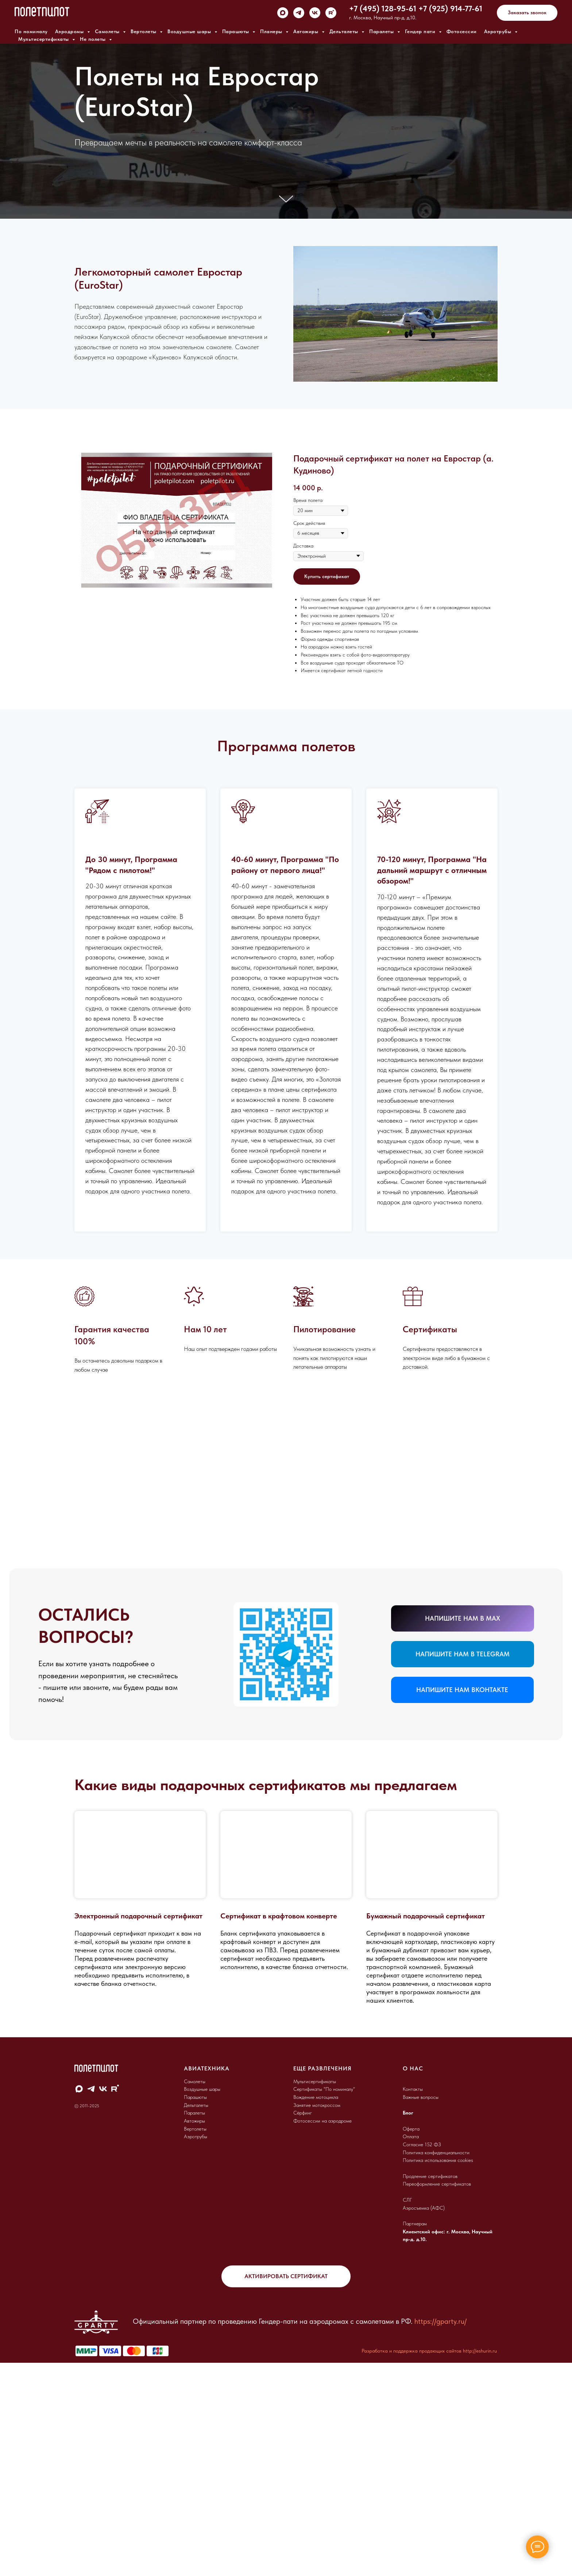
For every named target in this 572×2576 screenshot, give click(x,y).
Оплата (411, 2350)
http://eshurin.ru (480, 2565)
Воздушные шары (190, 31)
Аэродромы (70, 31)
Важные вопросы (420, 2311)
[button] (527, 13)
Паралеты (382, 31)
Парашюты (236, 31)
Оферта (411, 2343)
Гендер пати (421, 31)
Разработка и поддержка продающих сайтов (411, 2565)
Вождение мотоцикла (315, 2311)
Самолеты (108, 31)
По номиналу (31, 31)
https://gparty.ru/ (440, 2535)
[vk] (314, 12)
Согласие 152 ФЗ (422, 2358)
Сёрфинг (302, 2327)
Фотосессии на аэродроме (322, 2335)
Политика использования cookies (438, 2374)
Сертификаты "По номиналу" (324, 2303)
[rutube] (330, 12)
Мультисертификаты (44, 39)
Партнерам (415, 2437)
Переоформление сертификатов (437, 2398)
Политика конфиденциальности (436, 2366)
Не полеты (93, 39)
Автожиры (306, 31)
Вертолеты (144, 31)
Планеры (272, 31)
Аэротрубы (498, 31)
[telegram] (298, 12)
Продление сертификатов (430, 2390)
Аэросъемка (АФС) (424, 2422)
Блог (408, 2327)
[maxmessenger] (282, 12)
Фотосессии (462, 31)
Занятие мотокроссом (316, 2319)
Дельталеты (344, 31)
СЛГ (407, 2414)
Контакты (413, 2303)
